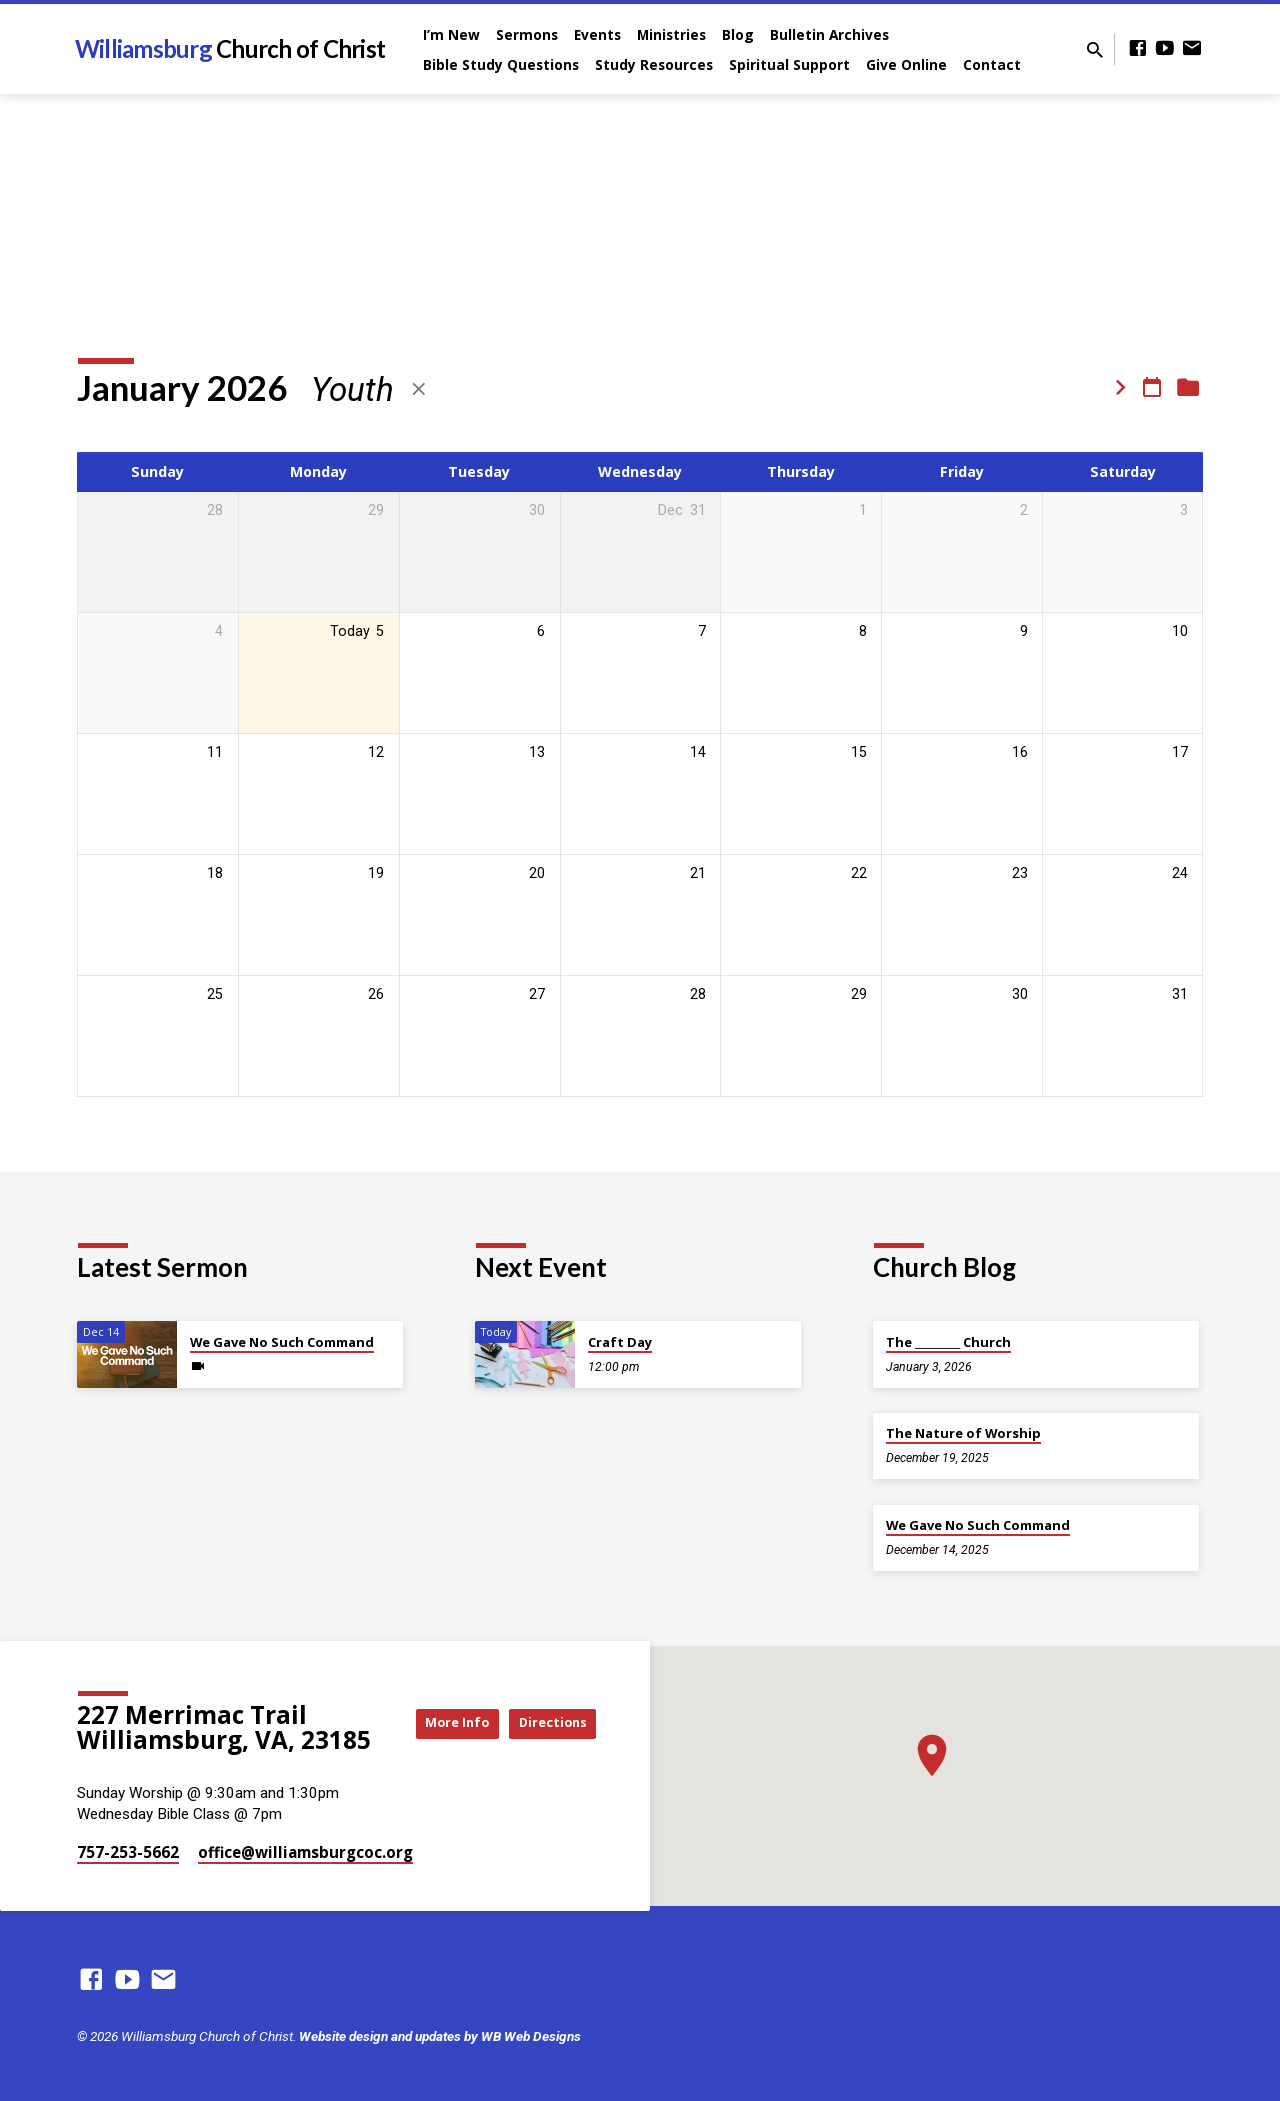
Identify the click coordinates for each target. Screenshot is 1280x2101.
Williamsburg (230, 48)
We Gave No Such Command (282, 1342)
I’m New (451, 34)
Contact (992, 64)
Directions (546, 1742)
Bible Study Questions (501, 64)
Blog (738, 34)
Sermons (527, 34)
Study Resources (654, 64)
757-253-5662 (128, 1852)
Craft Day (620, 1342)
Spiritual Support (789, 64)
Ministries (671, 34)
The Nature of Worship (963, 1433)
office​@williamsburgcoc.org (305, 1852)
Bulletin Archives (829, 34)
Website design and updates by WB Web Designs (440, 2036)
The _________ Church (948, 1342)
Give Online (906, 64)
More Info (546, 1703)
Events (597, 34)
